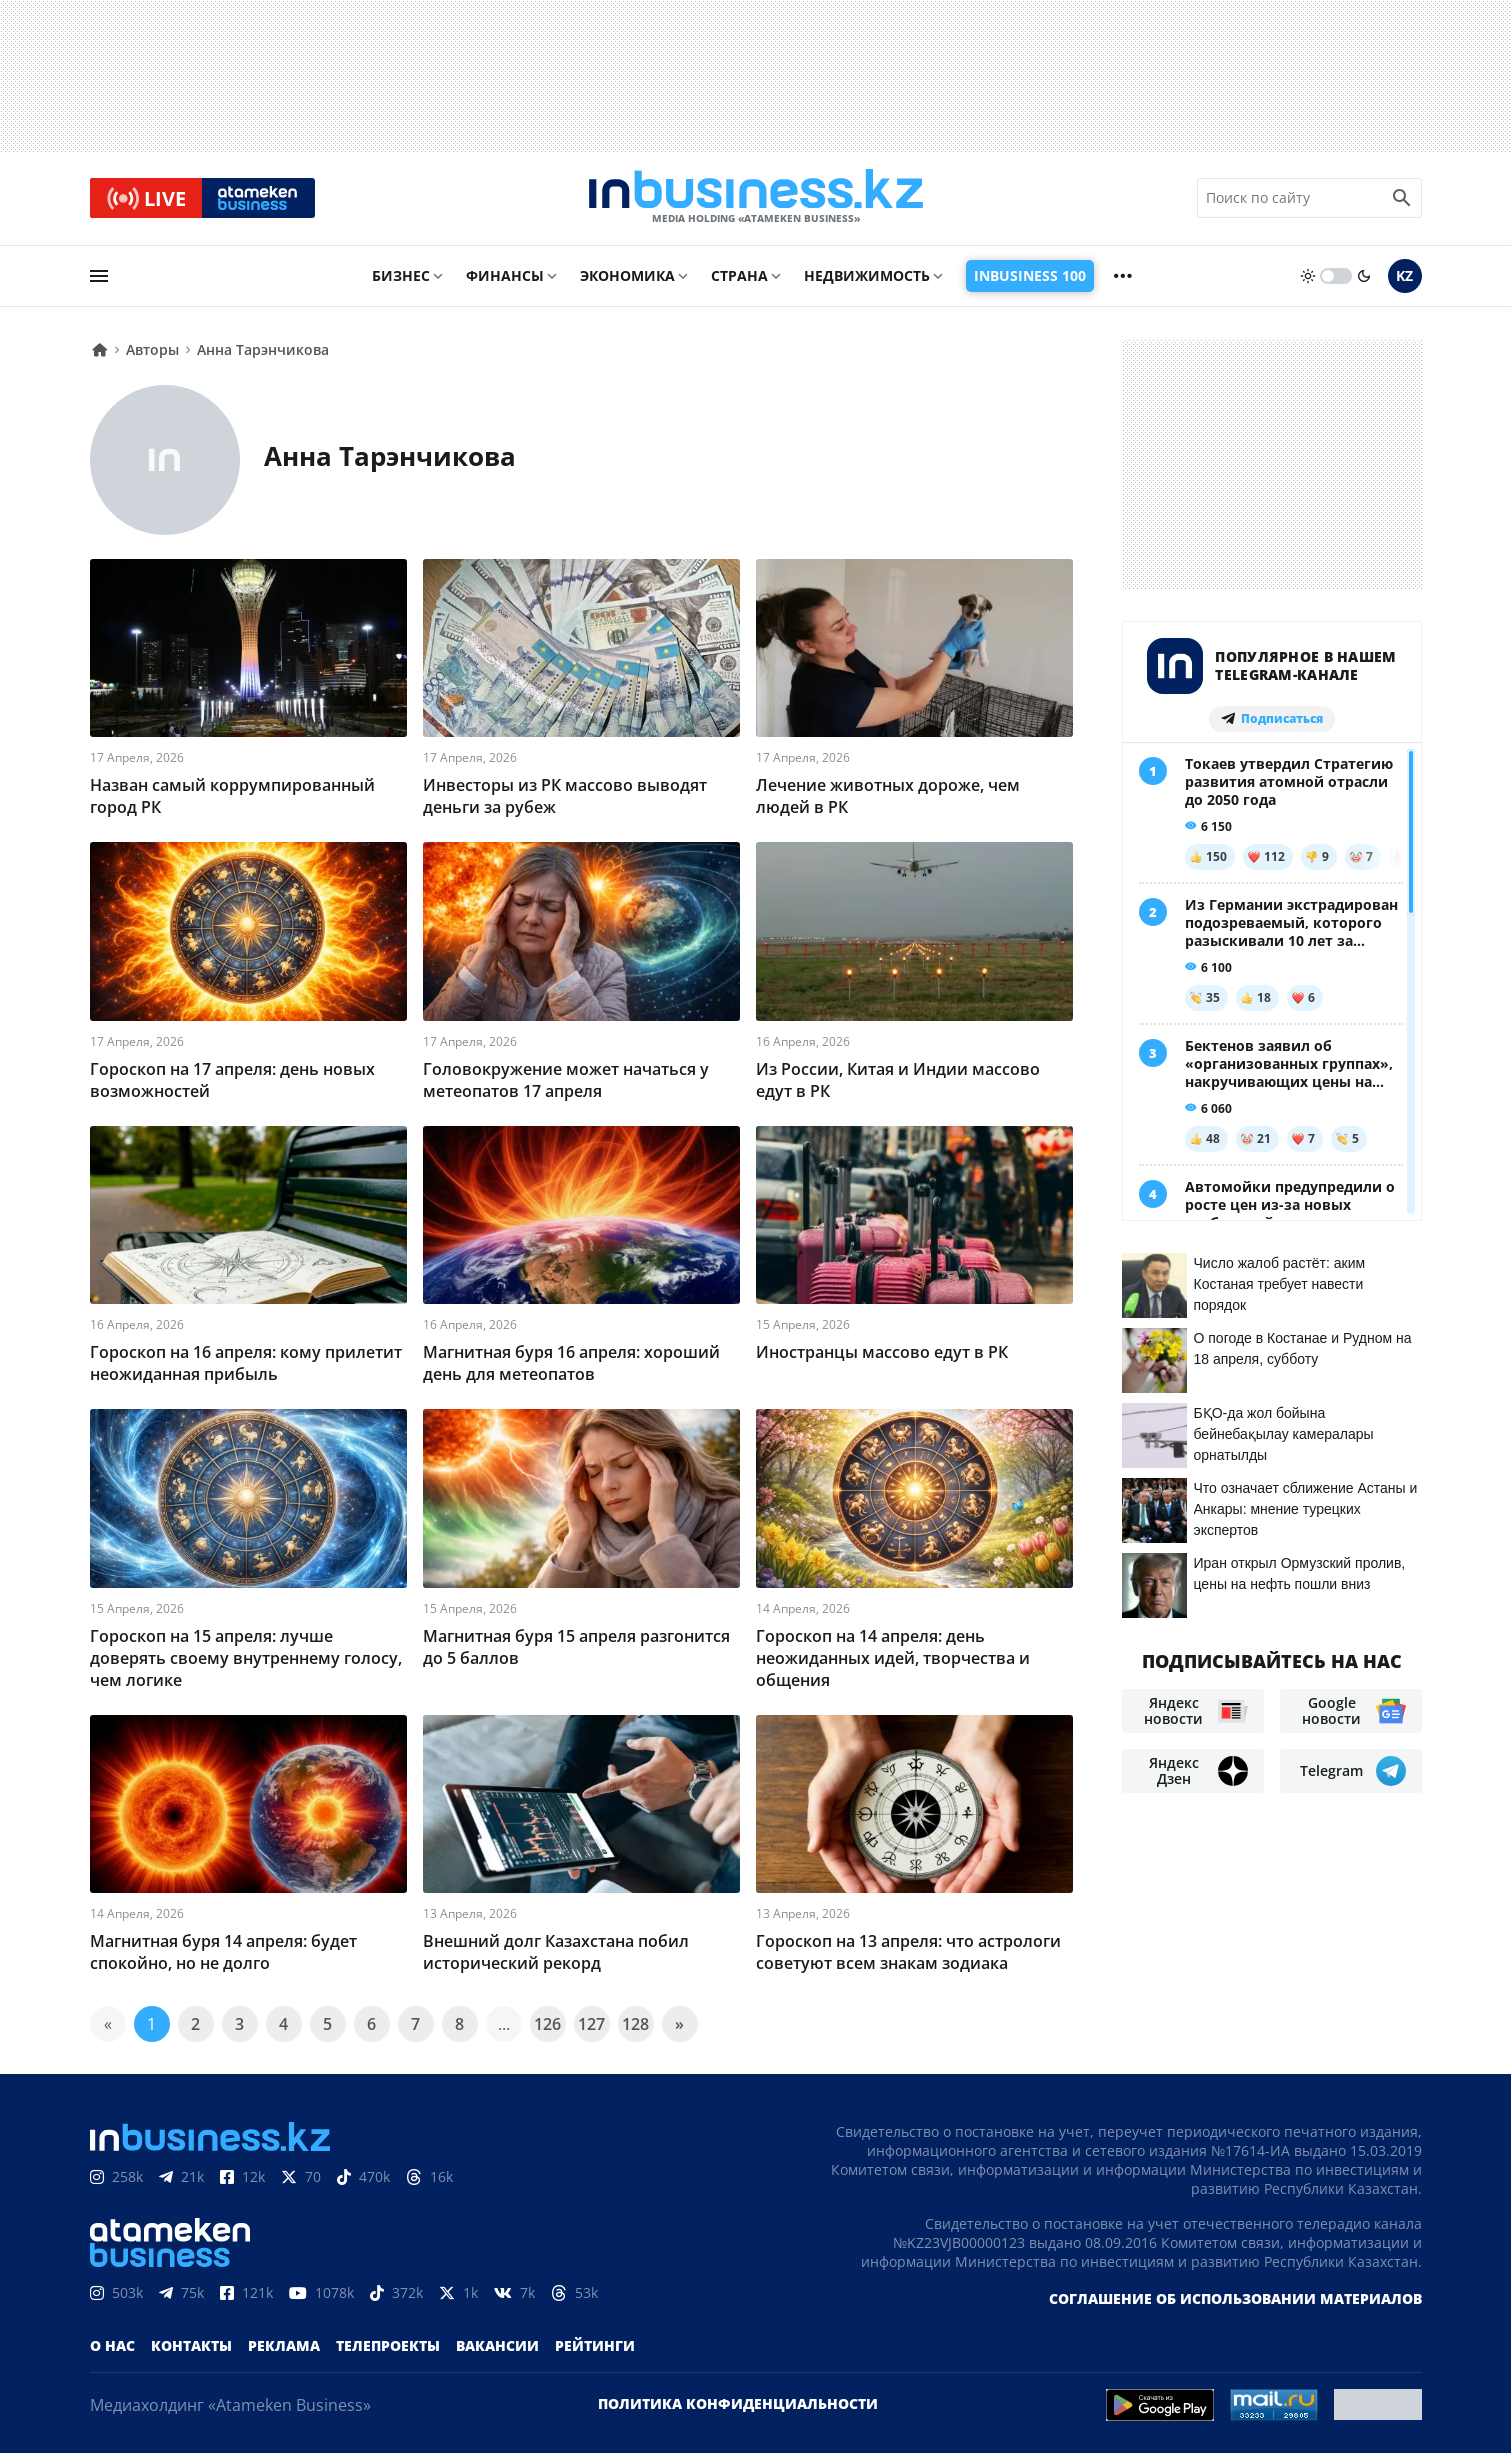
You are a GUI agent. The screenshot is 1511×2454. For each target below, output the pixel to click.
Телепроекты (388, 2346)
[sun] (1308, 277)
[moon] (1364, 277)
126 (547, 2025)
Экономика (627, 276)
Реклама (284, 2346)
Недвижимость (867, 276)
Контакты (191, 2346)
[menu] (99, 277)
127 (591, 2025)
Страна (739, 276)
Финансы (505, 276)
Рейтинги (595, 2346)
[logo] (756, 199)
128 (635, 2025)
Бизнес (401, 276)
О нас (112, 2346)
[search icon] (1402, 199)
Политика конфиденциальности (738, 2404)
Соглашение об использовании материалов (1235, 2299)
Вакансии (497, 2346)
